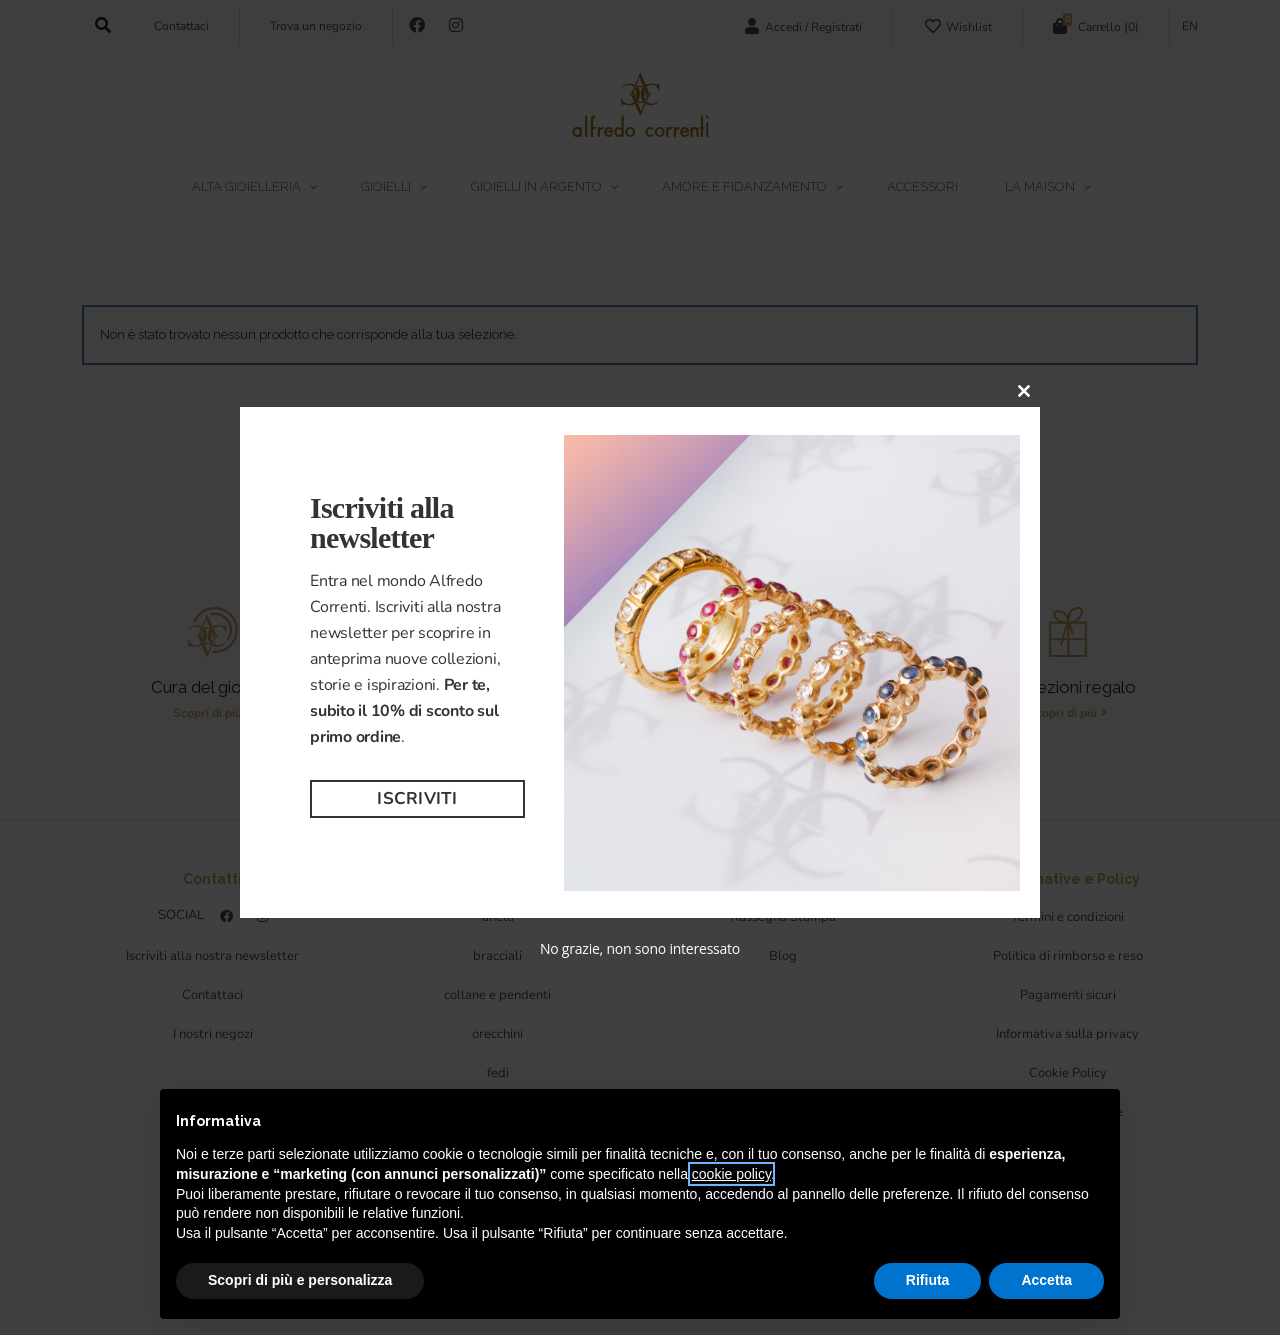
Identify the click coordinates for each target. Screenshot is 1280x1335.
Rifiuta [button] (928, 1280)
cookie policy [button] (731, 1174)
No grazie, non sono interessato (640, 948)
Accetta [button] (1046, 1280)
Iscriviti (417, 798)
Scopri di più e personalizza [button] (300, 1280)
